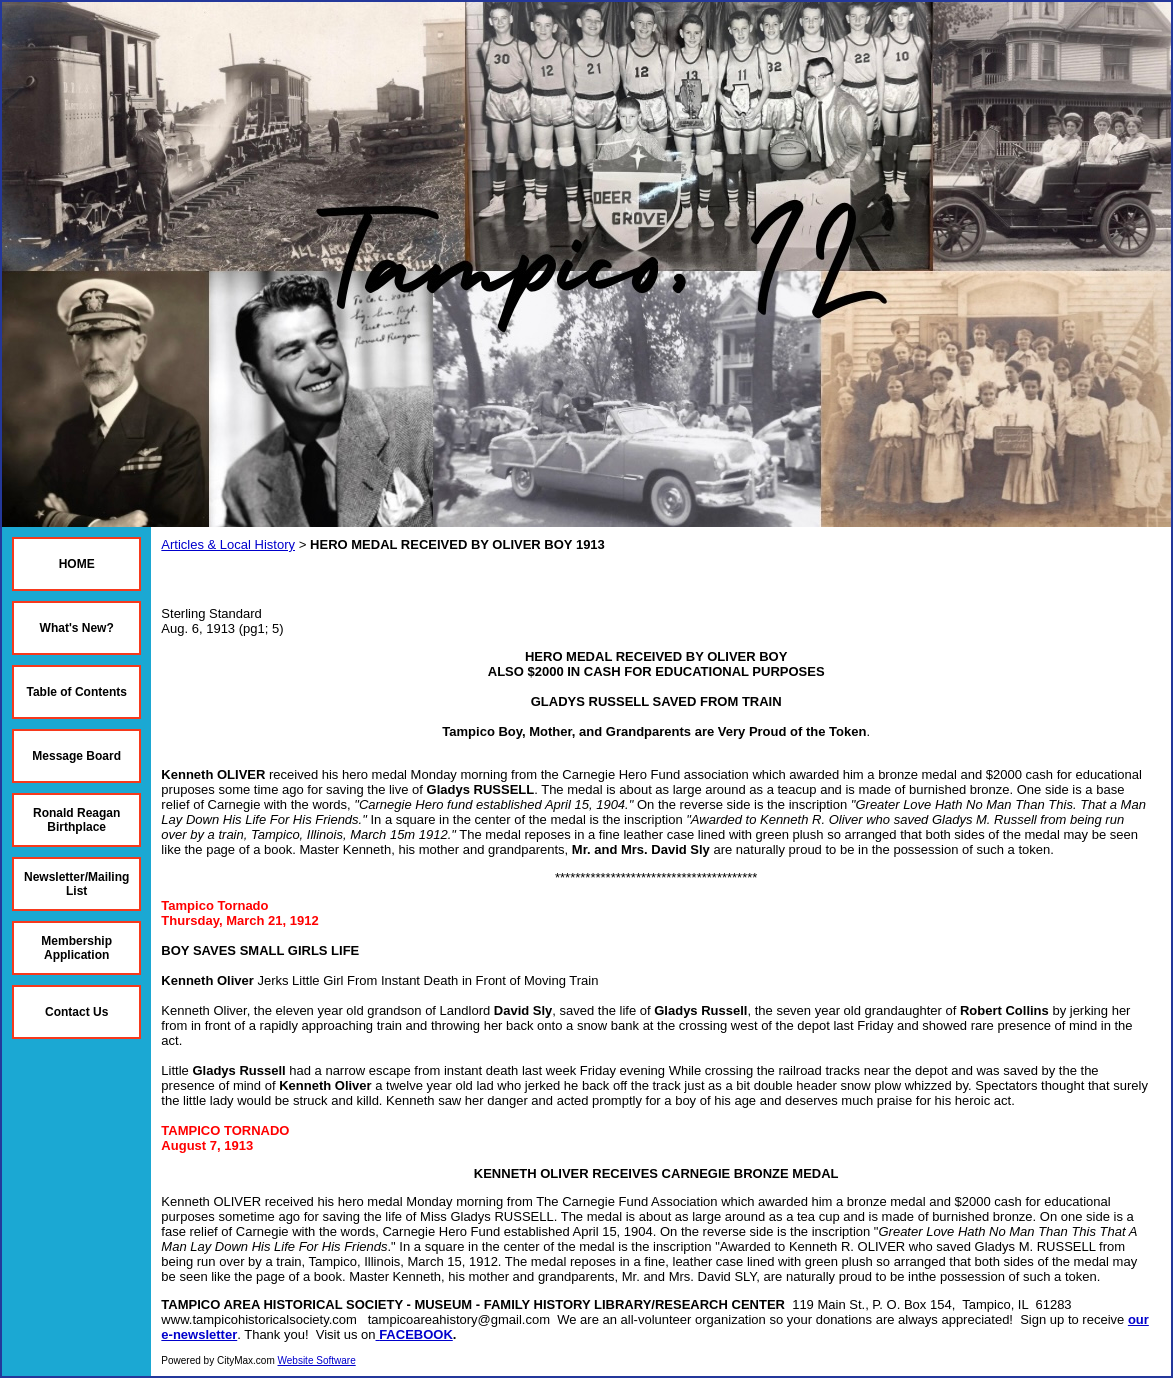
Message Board (76, 756)
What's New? (77, 628)
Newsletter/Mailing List (76, 884)
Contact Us (76, 1012)
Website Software (317, 1360)
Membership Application (76, 948)
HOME (77, 564)
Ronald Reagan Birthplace (76, 820)
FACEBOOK (416, 1334)
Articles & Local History (228, 544)
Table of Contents (76, 692)
